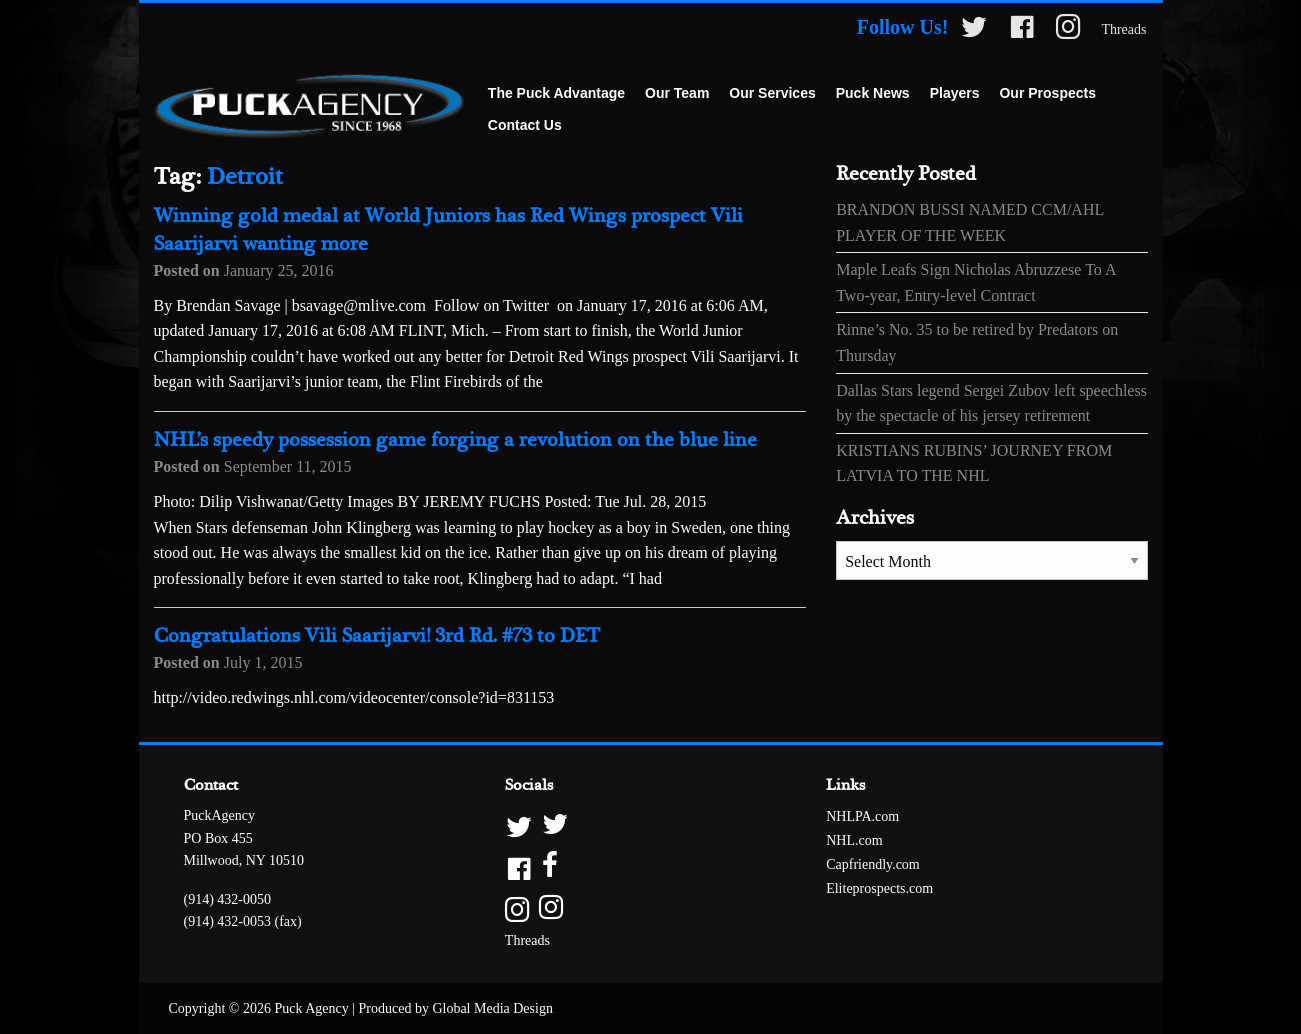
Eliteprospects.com (879, 888)
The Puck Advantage (556, 93)
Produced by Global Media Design (456, 1008)
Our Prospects (1047, 93)
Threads (1123, 29)
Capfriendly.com (873, 864)
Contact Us (525, 125)
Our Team (677, 93)
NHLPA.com (862, 816)
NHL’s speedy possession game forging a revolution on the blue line (455, 440)
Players (955, 93)
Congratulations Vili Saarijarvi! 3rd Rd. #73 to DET (377, 636)
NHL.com (854, 840)
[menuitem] (556, 94)
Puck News (873, 93)
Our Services (772, 93)
